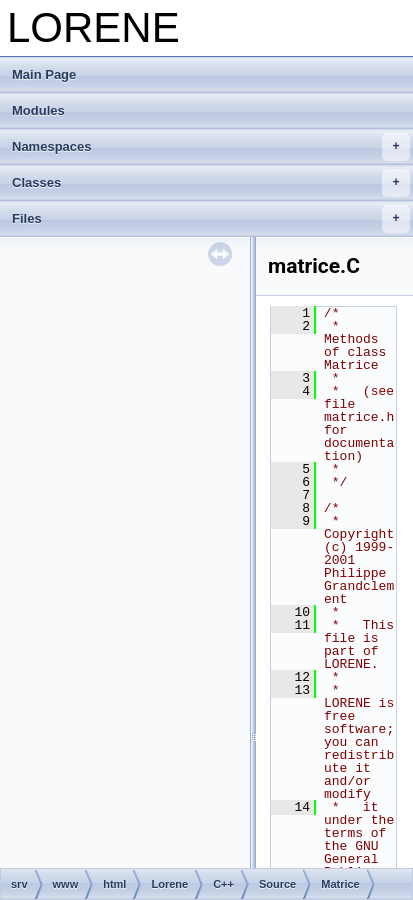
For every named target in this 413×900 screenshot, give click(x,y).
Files (211, 219)
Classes (211, 183)
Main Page (44, 74)
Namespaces (211, 147)
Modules (38, 110)
